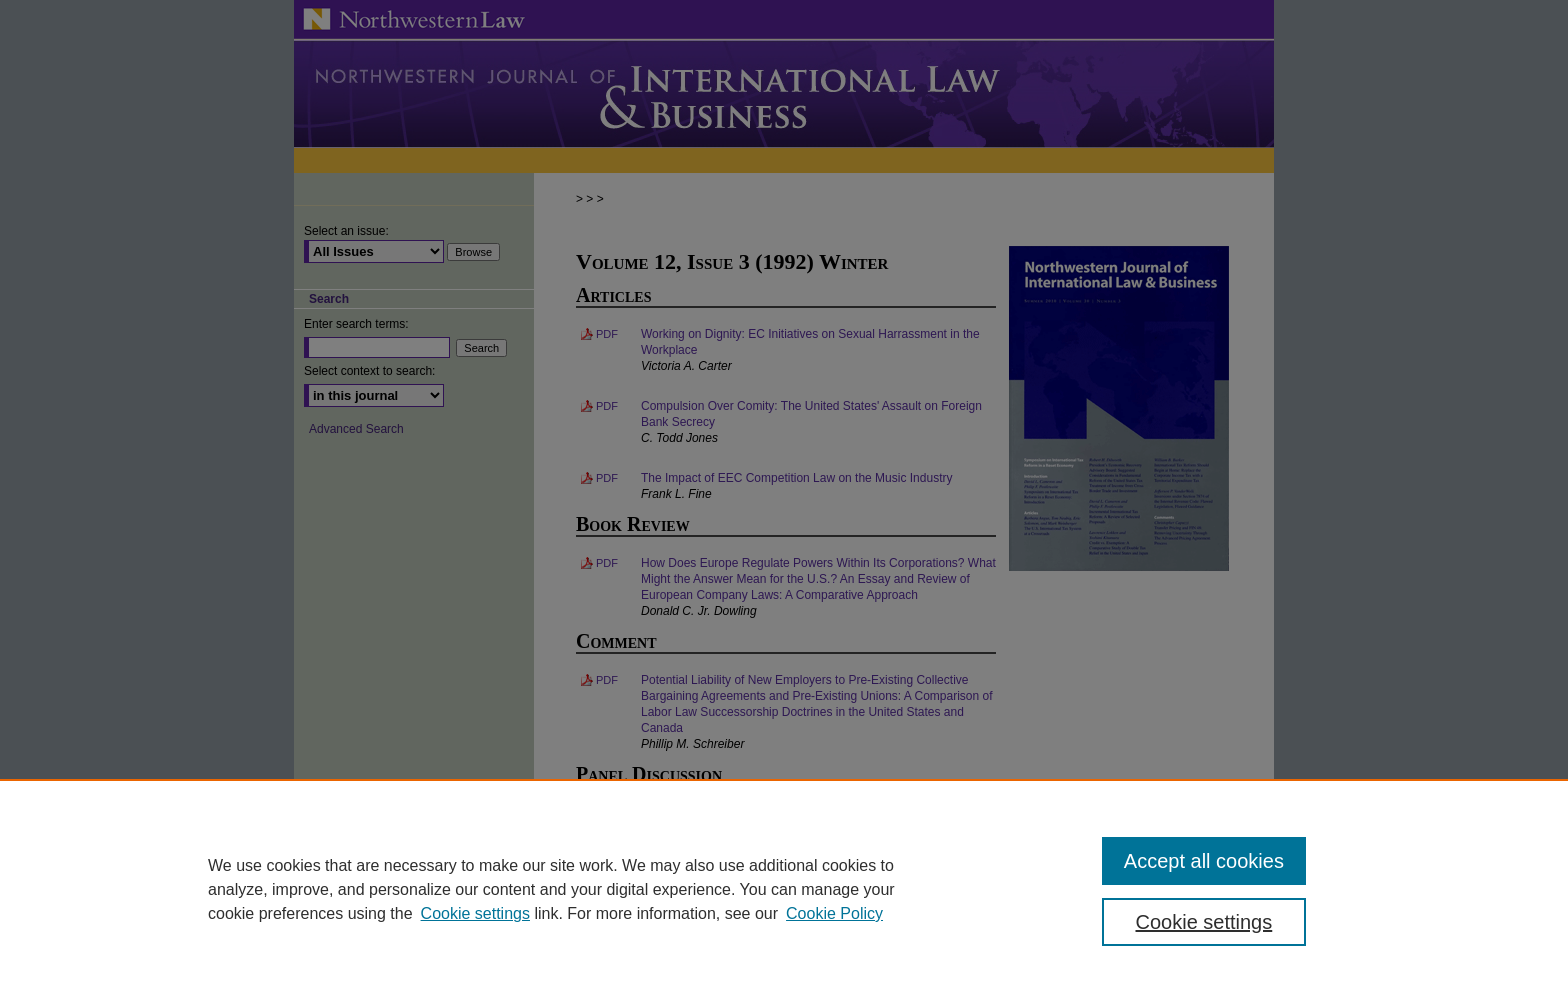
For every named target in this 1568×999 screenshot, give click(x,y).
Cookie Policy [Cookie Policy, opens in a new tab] (834, 913)
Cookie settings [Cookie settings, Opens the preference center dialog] (1204, 922)
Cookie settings (475, 913)
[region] (784, 889)
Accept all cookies (1204, 861)
